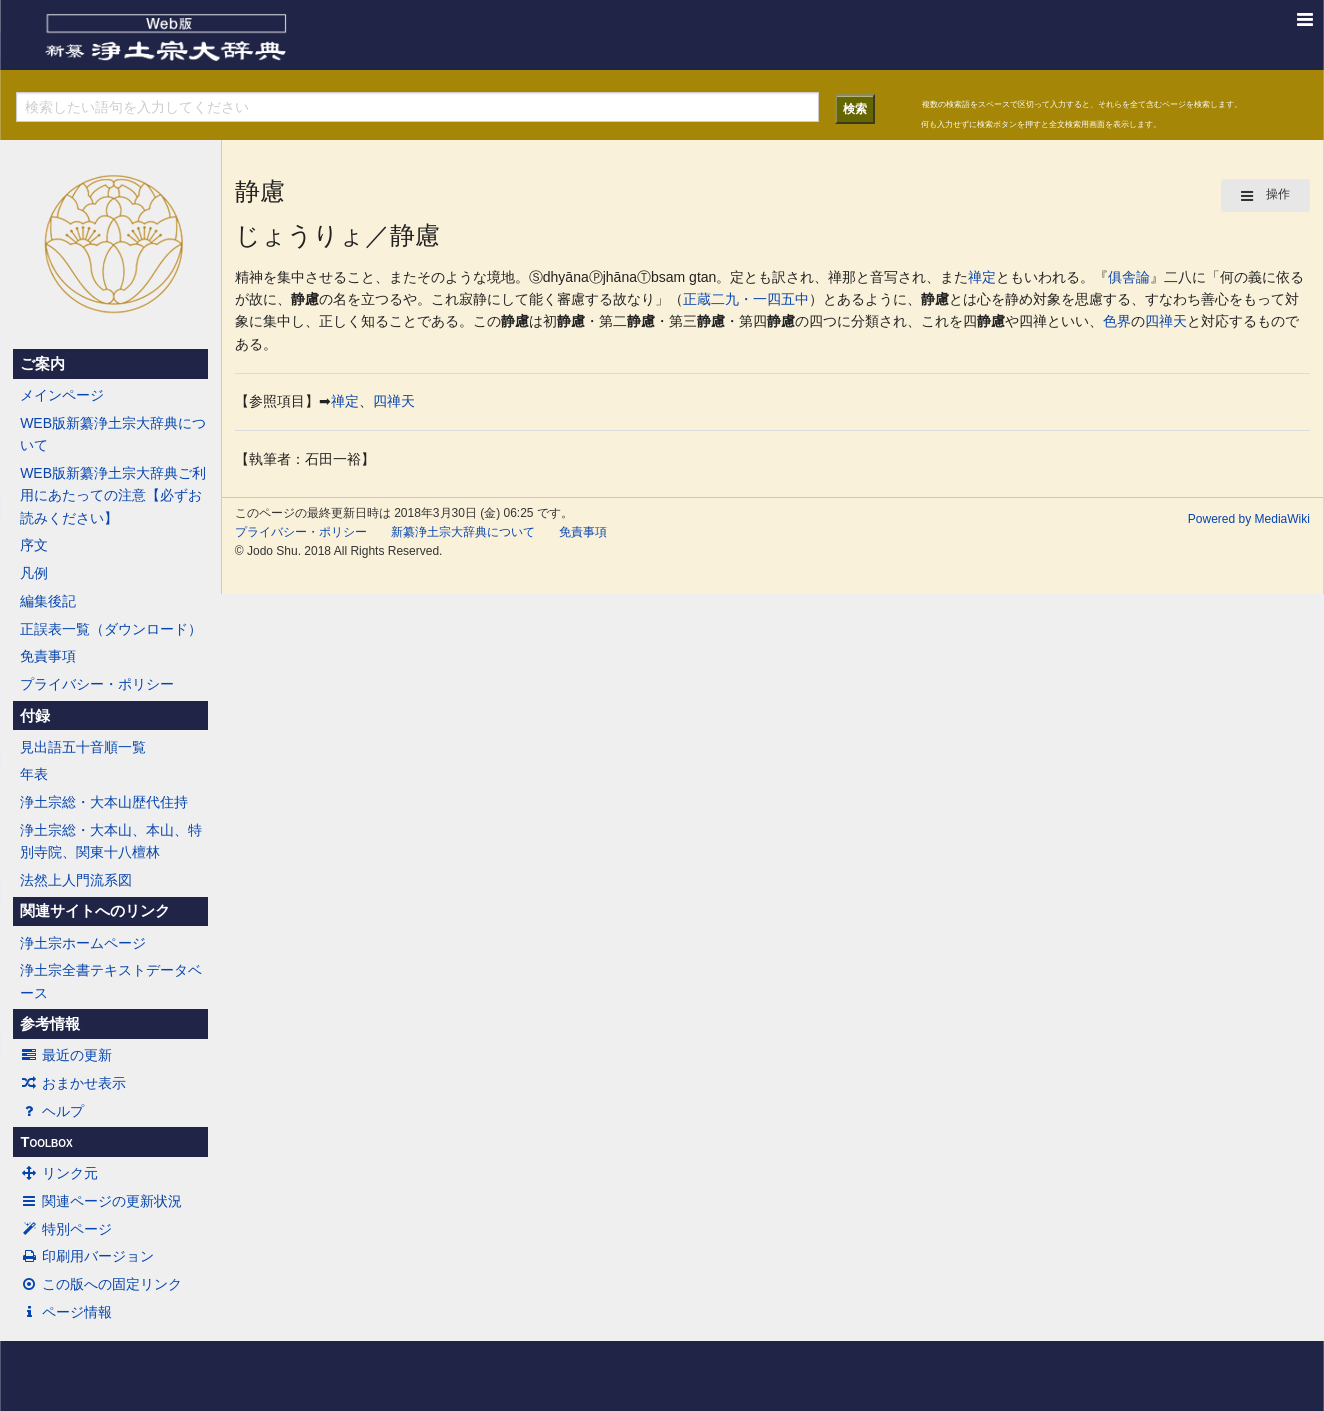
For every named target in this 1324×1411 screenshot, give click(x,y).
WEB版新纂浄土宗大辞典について (113, 434)
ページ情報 (66, 1312)
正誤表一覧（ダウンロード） (111, 629)
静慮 (305, 299)
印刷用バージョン (87, 1256)
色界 (1117, 321)
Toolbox (46, 1142)
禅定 (982, 277)
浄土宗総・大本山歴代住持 (104, 802)
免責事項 (48, 656)
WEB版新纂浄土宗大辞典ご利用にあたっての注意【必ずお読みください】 (113, 495)
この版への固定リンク (101, 1284)
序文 (34, 545)
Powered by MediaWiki (1249, 519)
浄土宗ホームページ (83, 943)
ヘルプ (52, 1111)
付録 (35, 716)
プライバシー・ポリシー (97, 684)
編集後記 (48, 601)
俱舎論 (1129, 277)
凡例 (34, 573)
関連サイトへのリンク (95, 911)
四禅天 (1166, 321)
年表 (34, 774)
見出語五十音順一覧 (83, 747)
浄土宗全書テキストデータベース (111, 981)
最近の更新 (66, 1055)
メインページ (62, 395)
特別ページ (66, 1229)
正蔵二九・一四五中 (746, 299)
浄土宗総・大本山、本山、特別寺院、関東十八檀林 (111, 841)
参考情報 (50, 1024)
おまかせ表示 (73, 1083)
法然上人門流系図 (76, 880)
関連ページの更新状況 (101, 1201)
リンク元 (59, 1173)
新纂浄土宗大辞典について (463, 532)
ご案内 (42, 364)
